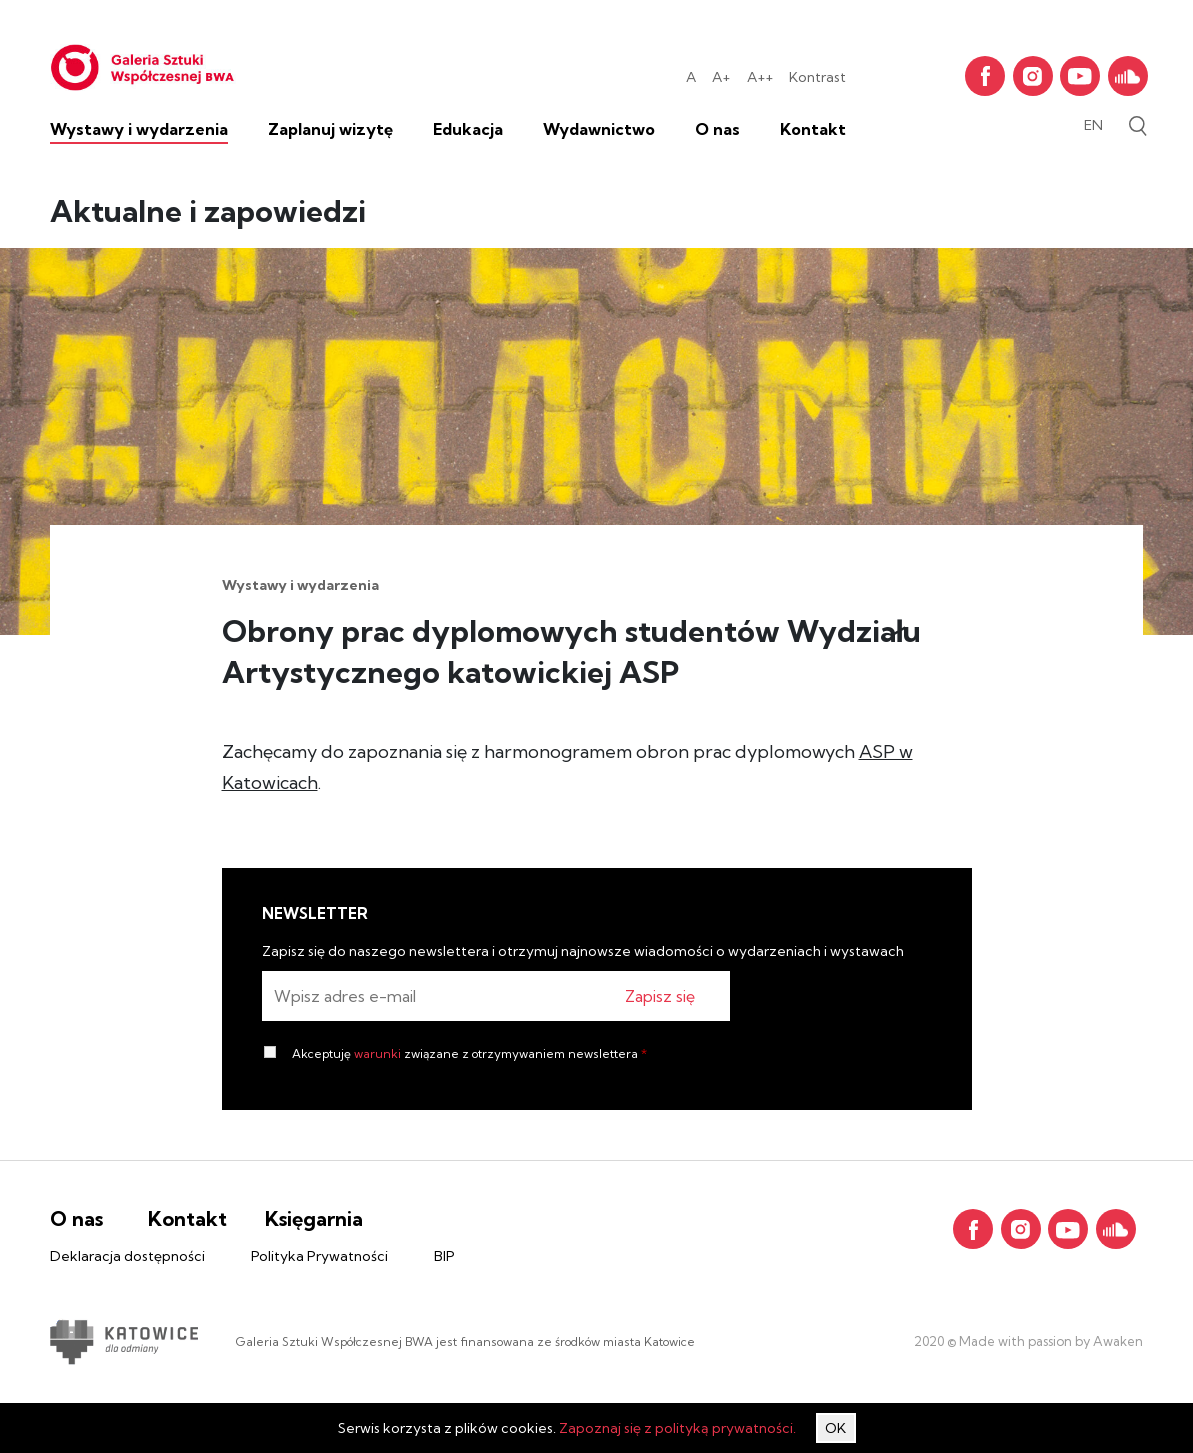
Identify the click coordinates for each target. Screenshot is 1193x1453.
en (1093, 125)
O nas (717, 129)
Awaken (1116, 1341)
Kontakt (813, 129)
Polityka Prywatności (319, 1256)
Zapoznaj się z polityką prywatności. (677, 1428)
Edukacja (468, 129)
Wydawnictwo (599, 129)
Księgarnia (314, 1218)
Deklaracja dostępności (127, 1256)
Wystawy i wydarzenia (139, 129)
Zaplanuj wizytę (330, 129)
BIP (444, 1256)
